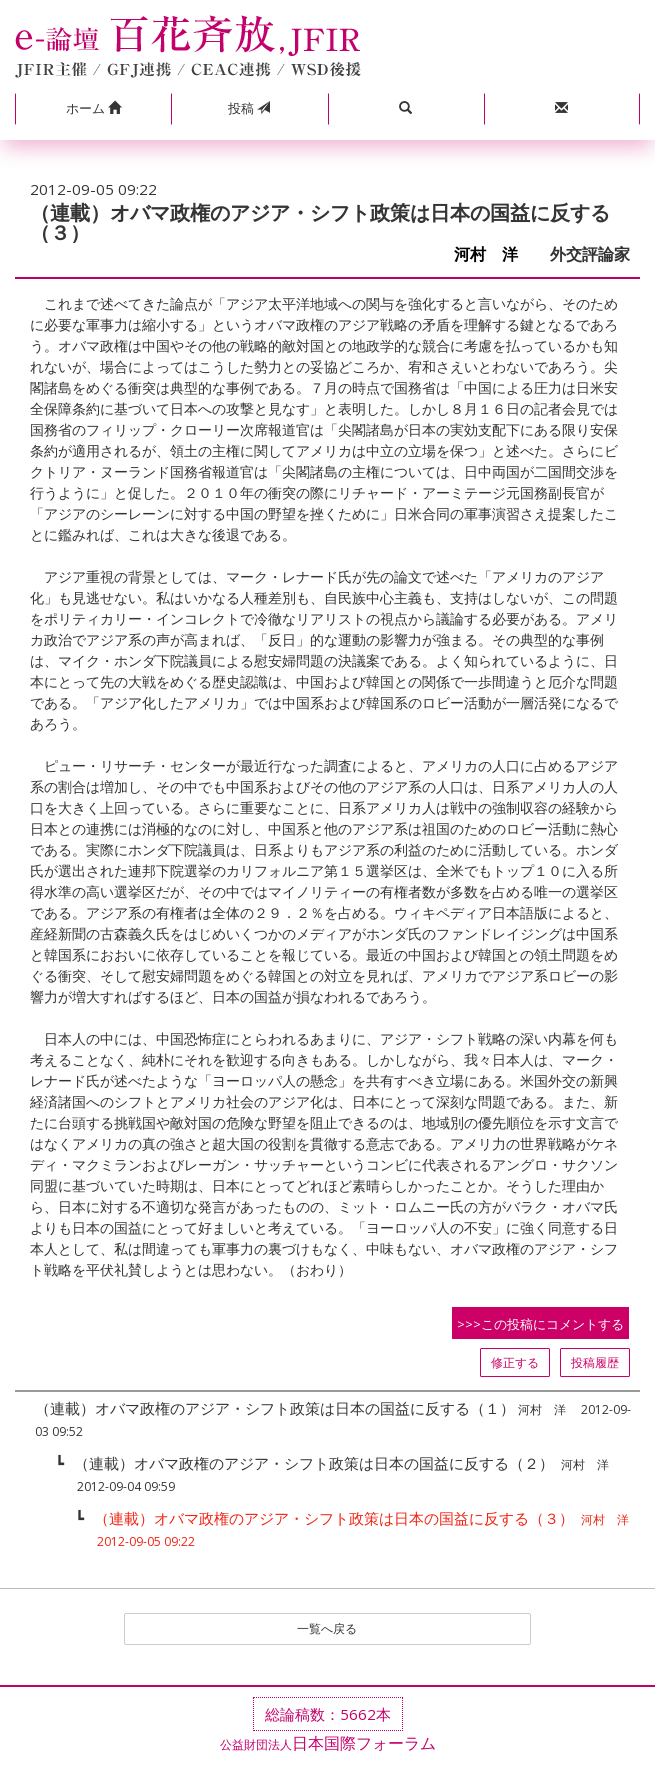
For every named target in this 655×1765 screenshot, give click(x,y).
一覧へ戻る (327, 1628)
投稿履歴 (595, 1362)
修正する (515, 1362)
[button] (93, 109)
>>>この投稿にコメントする (540, 1324)
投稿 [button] (249, 108)
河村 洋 (494, 254)
